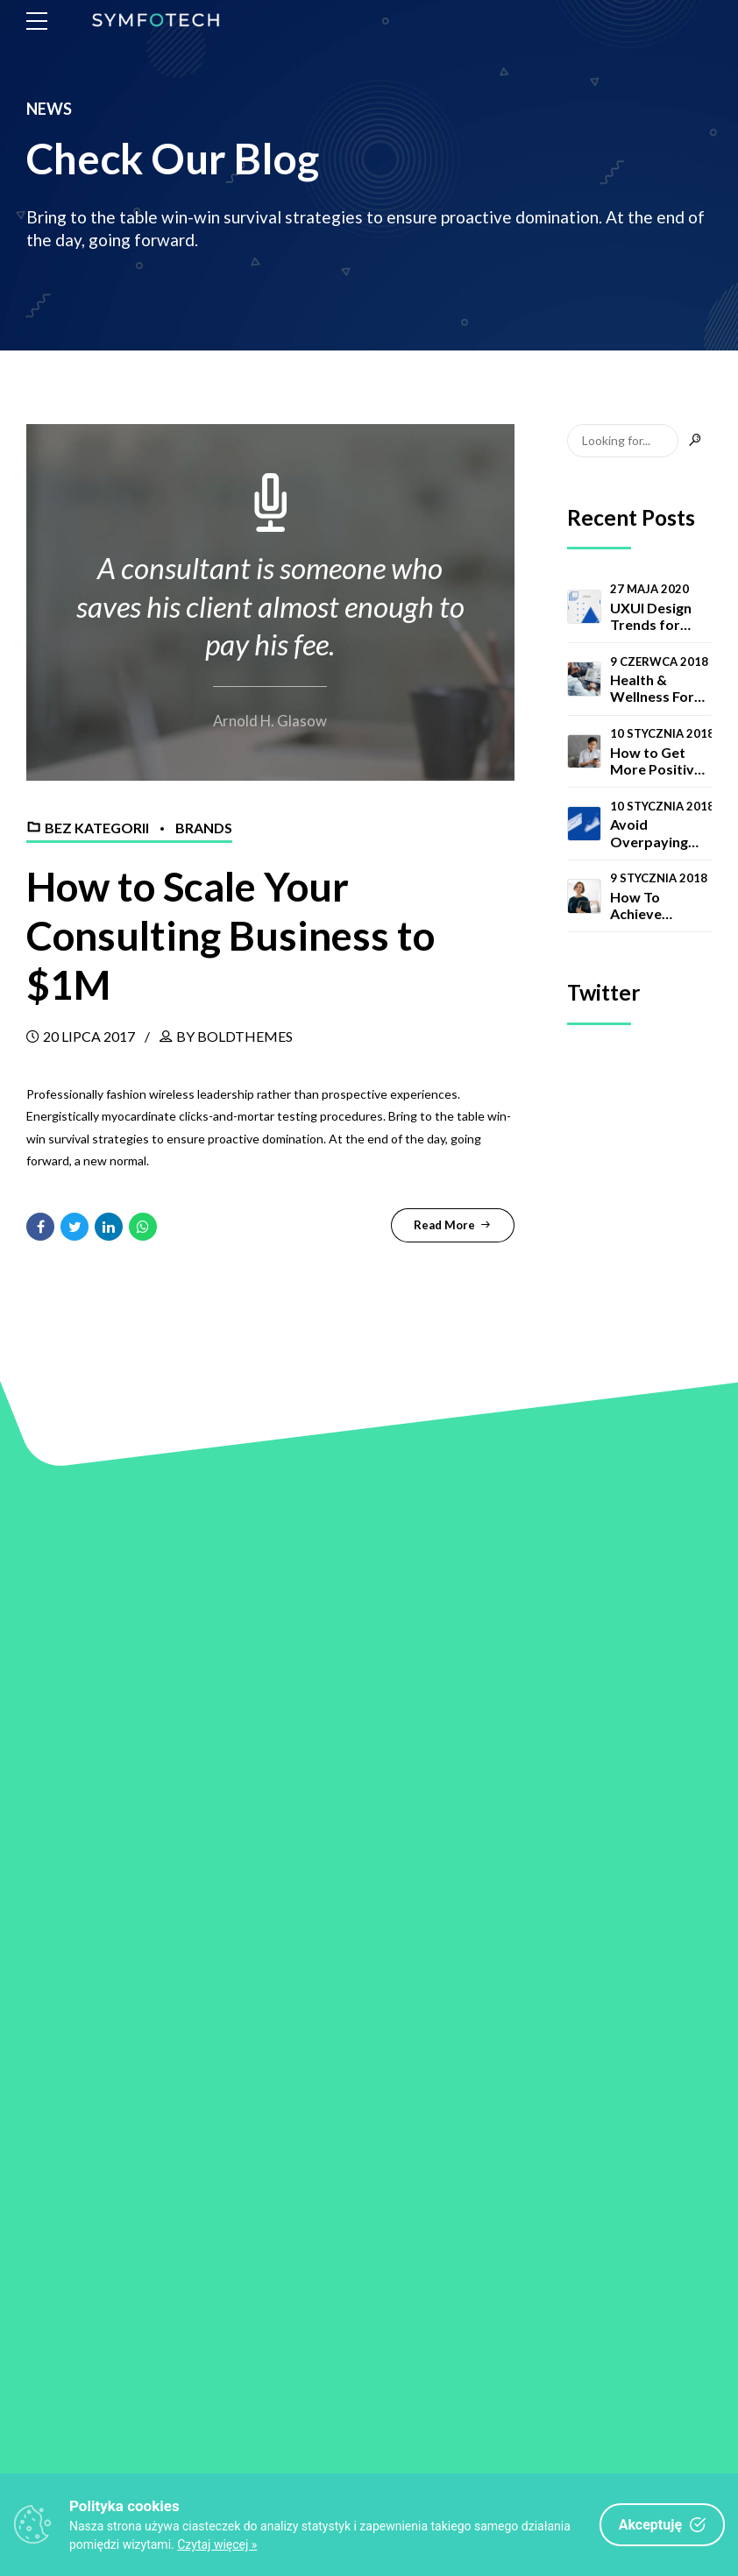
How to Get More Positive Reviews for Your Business (656, 760)
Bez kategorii (97, 827)
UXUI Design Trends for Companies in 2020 (654, 616)
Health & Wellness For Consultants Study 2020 (652, 687)
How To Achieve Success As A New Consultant (651, 905)
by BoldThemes (234, 1034)
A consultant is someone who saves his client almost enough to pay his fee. (270, 606)
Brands (203, 827)
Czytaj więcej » (217, 2544)
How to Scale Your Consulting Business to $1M (240, 934)
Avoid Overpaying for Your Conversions (651, 832)
